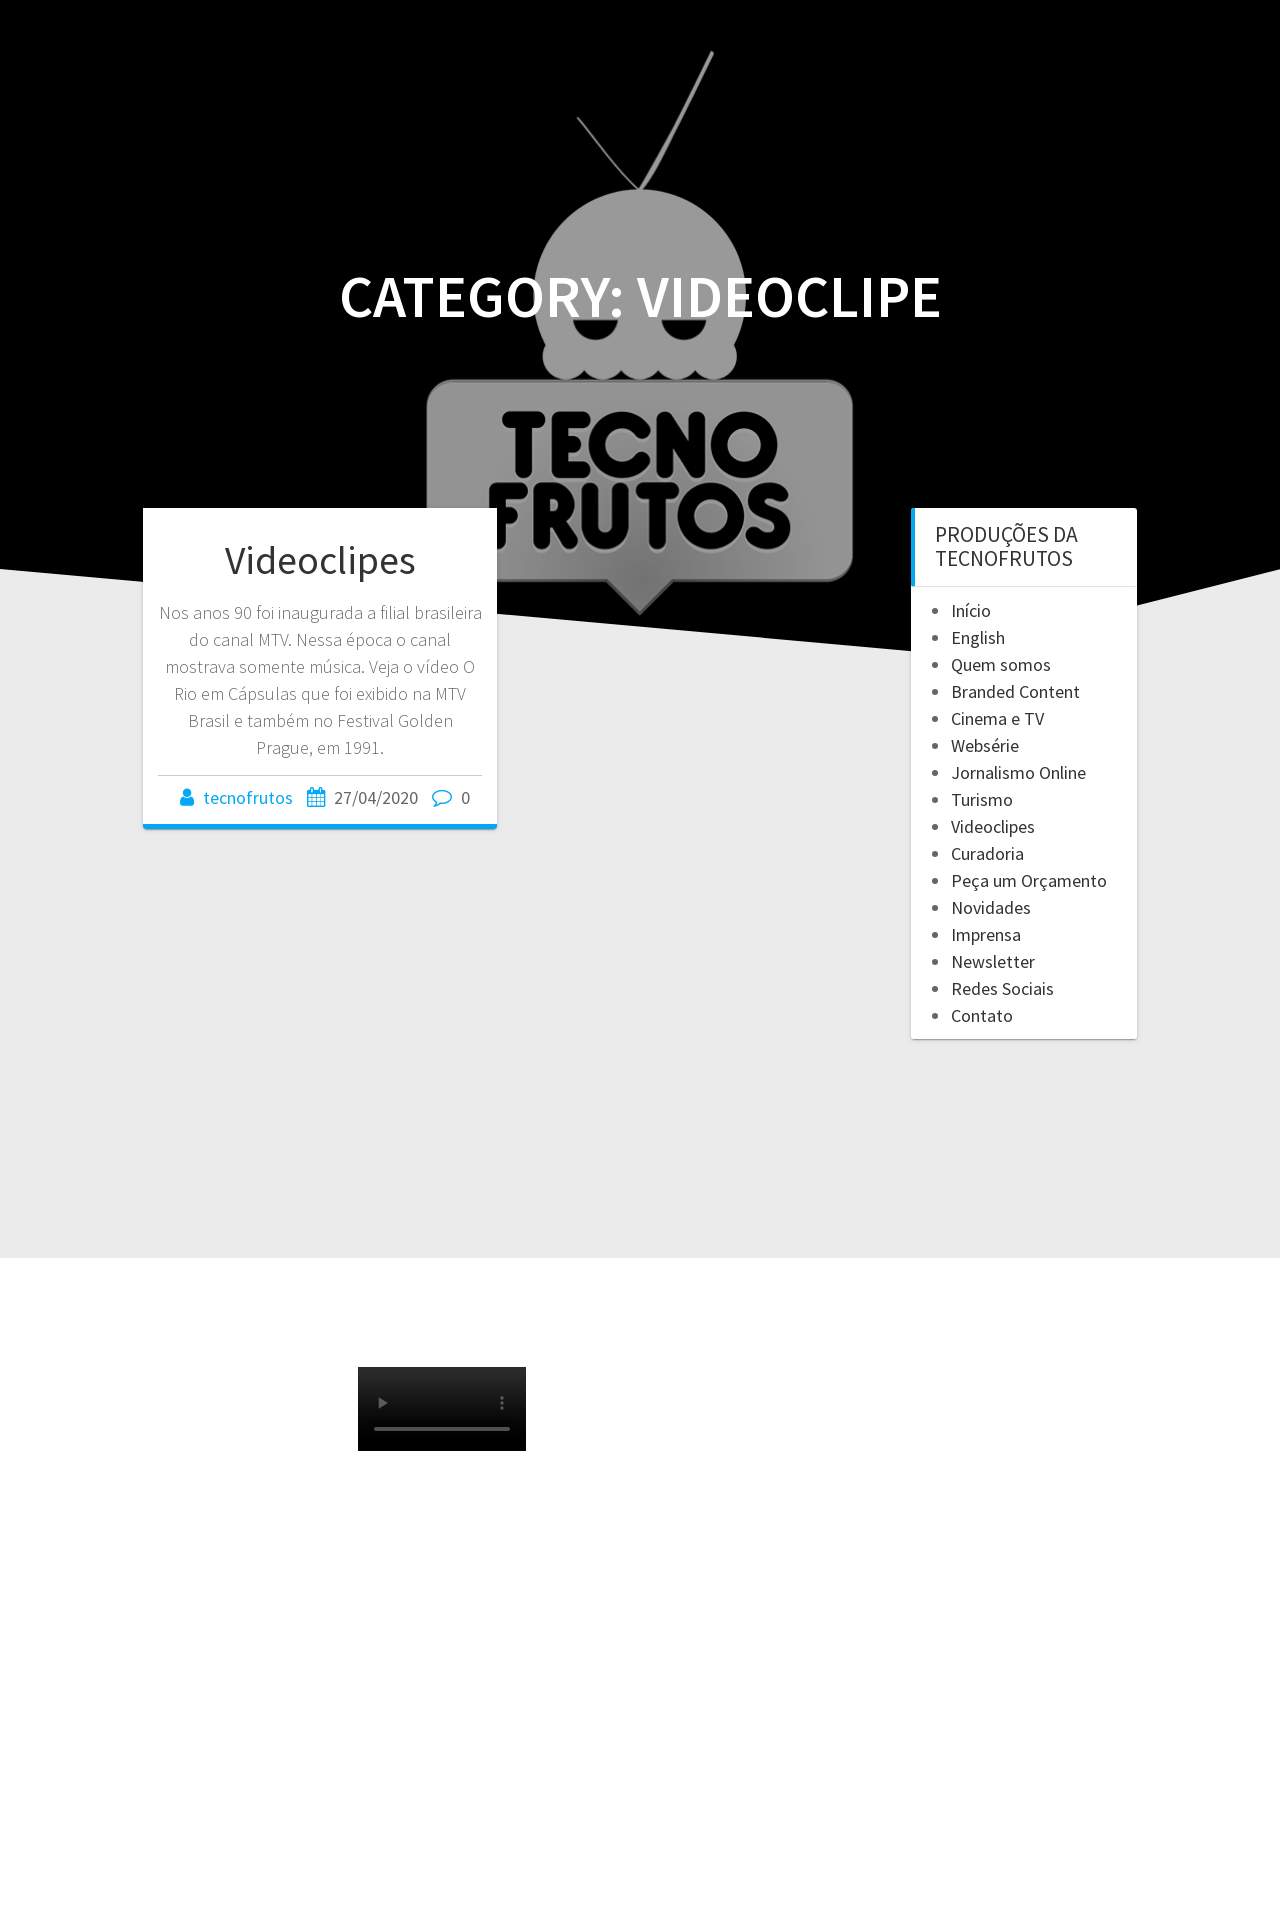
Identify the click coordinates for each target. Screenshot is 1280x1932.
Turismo (982, 799)
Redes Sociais (1002, 988)
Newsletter (993, 961)
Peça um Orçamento (1029, 880)
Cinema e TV (997, 718)
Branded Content (1015, 691)
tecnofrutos (248, 797)
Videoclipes (320, 560)
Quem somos (1001, 664)
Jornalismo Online (1018, 772)
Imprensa (986, 934)
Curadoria (987, 853)
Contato (982, 1015)
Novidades (991, 907)
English (978, 637)
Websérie (985, 745)
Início (971, 610)
